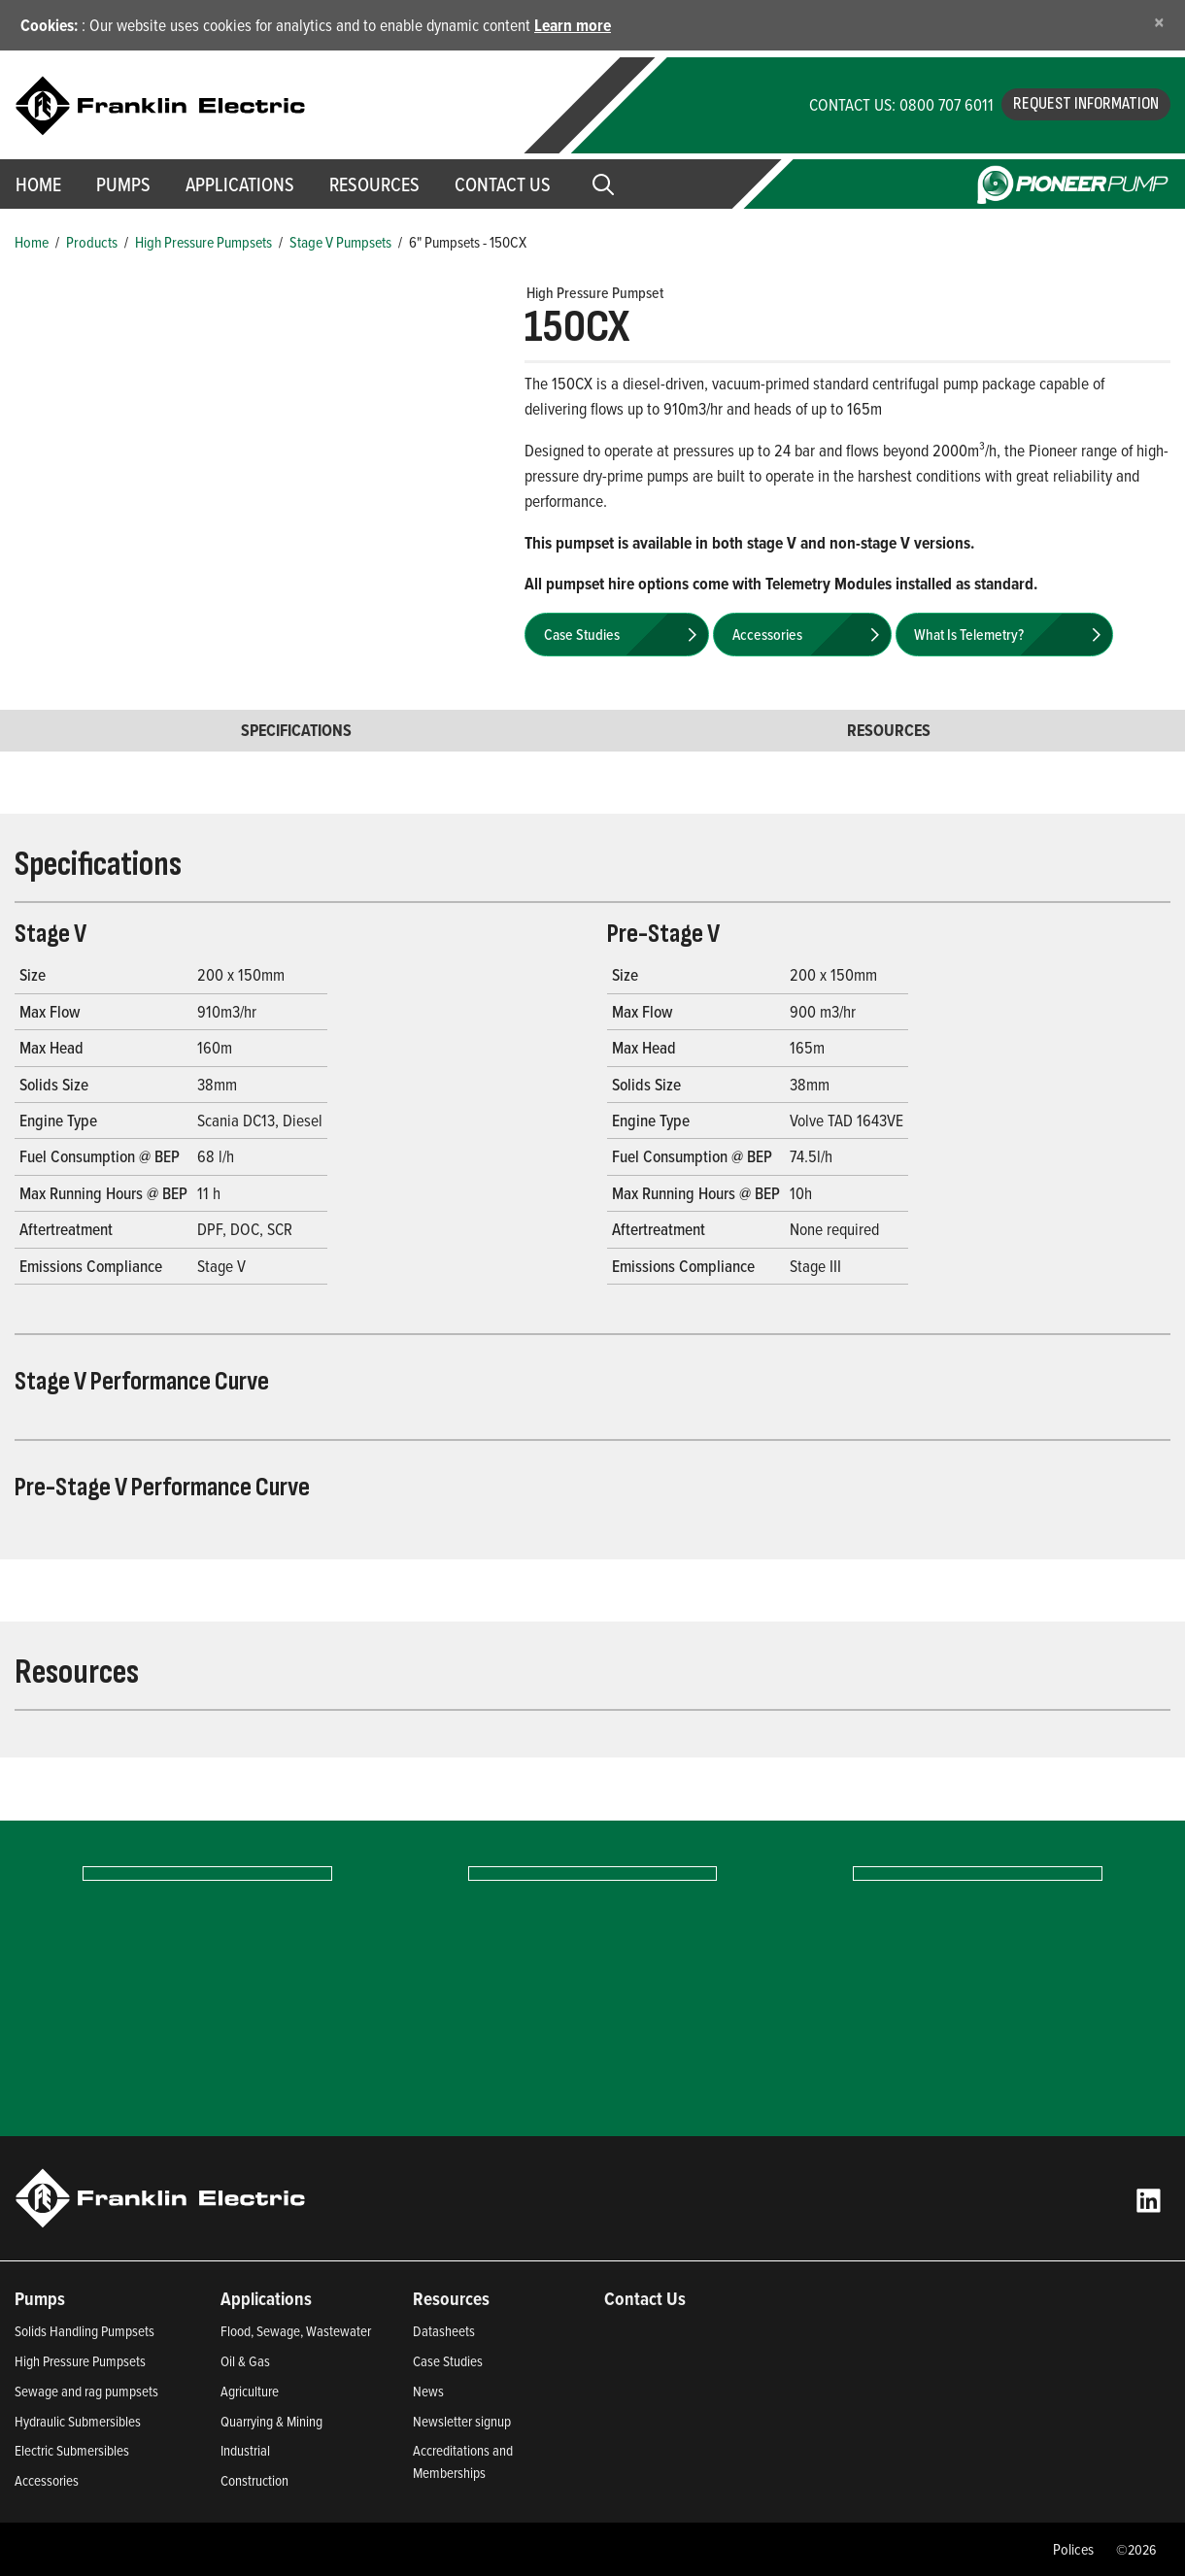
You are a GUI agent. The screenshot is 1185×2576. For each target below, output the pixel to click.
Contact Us (503, 184)
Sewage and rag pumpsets (86, 2391)
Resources (374, 184)
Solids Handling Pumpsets (84, 2331)
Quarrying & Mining (271, 2421)
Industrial (245, 2450)
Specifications (296, 730)
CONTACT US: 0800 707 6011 (901, 104)
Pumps (40, 2298)
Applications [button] (240, 184)
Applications (266, 2298)
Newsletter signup (462, 2421)
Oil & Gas (245, 2361)
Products (92, 241)
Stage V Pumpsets (340, 241)
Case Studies (448, 2361)
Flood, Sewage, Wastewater (295, 2331)
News (428, 2391)
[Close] (1159, 22)
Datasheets (444, 2331)
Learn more (572, 25)
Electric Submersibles (72, 2450)
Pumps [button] (123, 184)
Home (32, 241)
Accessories (47, 2480)
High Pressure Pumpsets (203, 241)
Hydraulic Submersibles (78, 2421)
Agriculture (249, 2391)
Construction (254, 2480)
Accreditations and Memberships (463, 2461)
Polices (1073, 2548)
